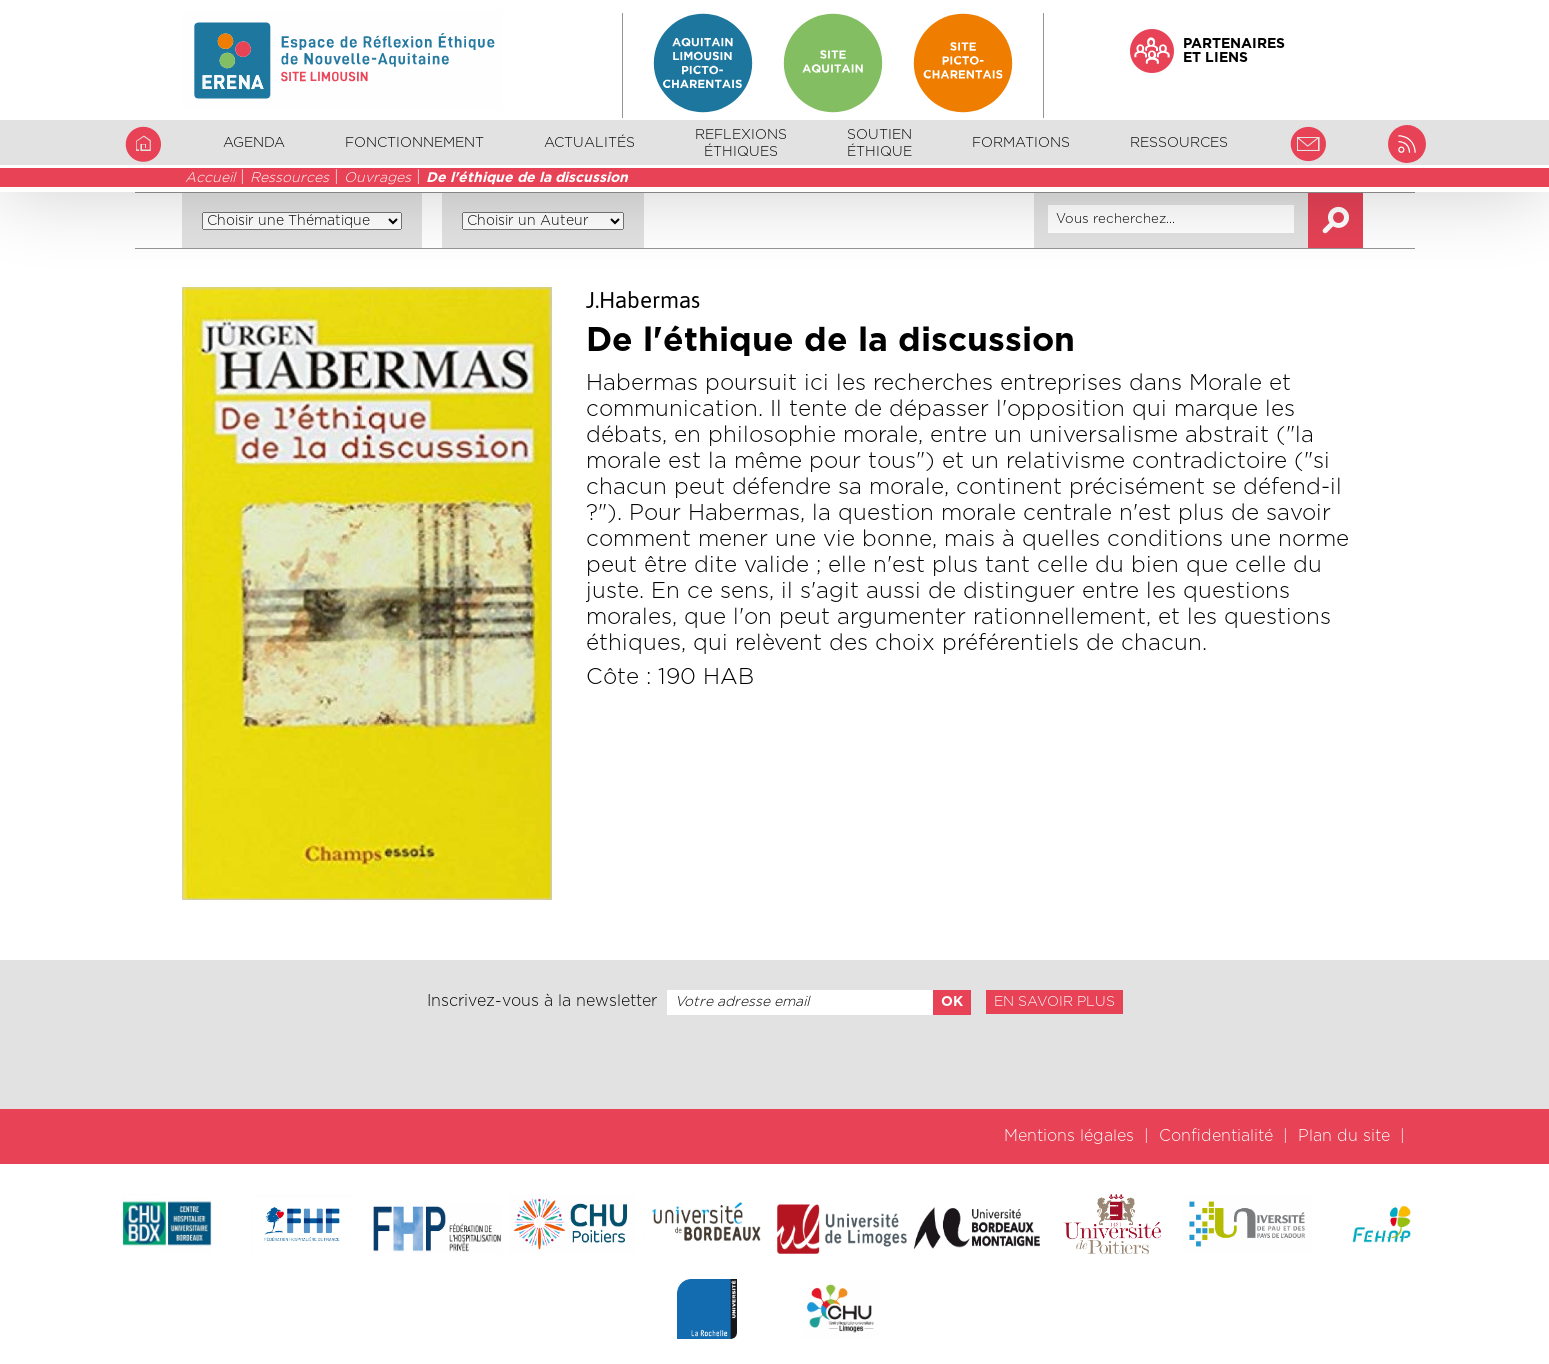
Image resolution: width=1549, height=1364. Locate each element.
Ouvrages (377, 178)
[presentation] (774, 1062)
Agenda (254, 143)
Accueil (210, 178)
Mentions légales (1069, 1136)
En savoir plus (1054, 1002)
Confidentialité (1216, 1136)
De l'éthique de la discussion (527, 178)
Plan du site (1344, 1136)
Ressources (289, 178)
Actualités (589, 143)
